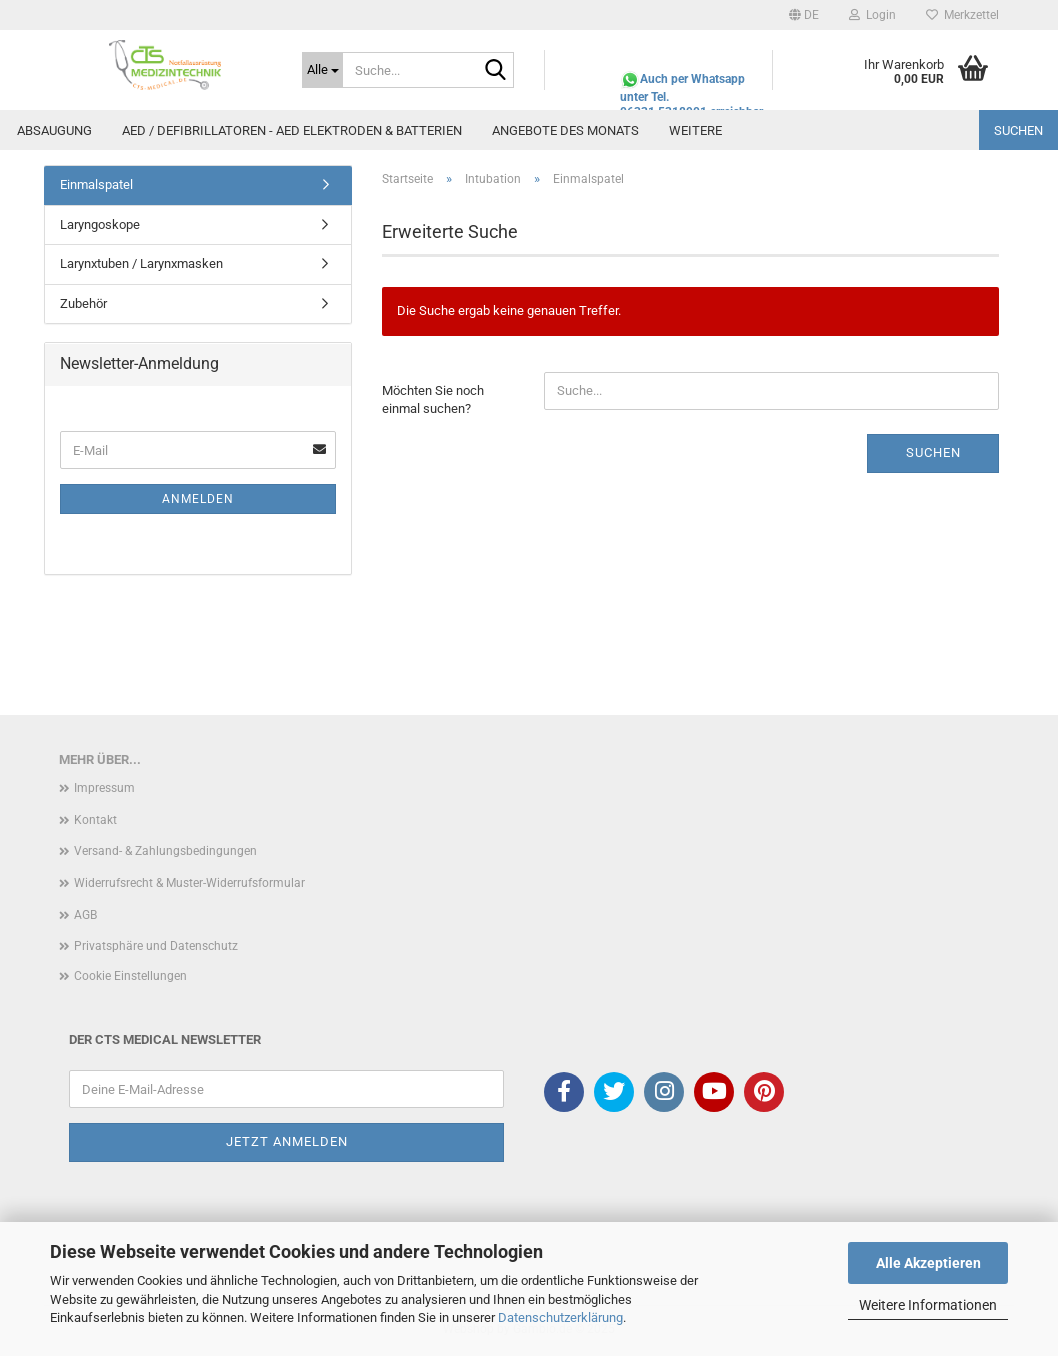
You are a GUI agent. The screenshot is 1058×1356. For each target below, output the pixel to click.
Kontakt (95, 820)
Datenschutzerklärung (560, 1317)
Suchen (1018, 130)
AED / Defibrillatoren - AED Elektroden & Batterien (292, 130)
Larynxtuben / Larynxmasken (141, 263)
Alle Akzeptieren (928, 1263)
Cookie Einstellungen (130, 976)
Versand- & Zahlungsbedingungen (165, 851)
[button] (804, 15)
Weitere (695, 130)
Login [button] (872, 15)
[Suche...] (322, 70)
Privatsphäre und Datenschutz (156, 946)
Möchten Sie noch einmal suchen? (433, 400)
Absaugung (54, 130)
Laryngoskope (100, 224)
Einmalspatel (96, 184)
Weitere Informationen (928, 1305)
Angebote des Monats (565, 130)
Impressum (104, 788)
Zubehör (83, 303)
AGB (85, 915)
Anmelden (198, 499)
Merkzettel (962, 15)
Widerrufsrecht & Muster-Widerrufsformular (189, 883)
